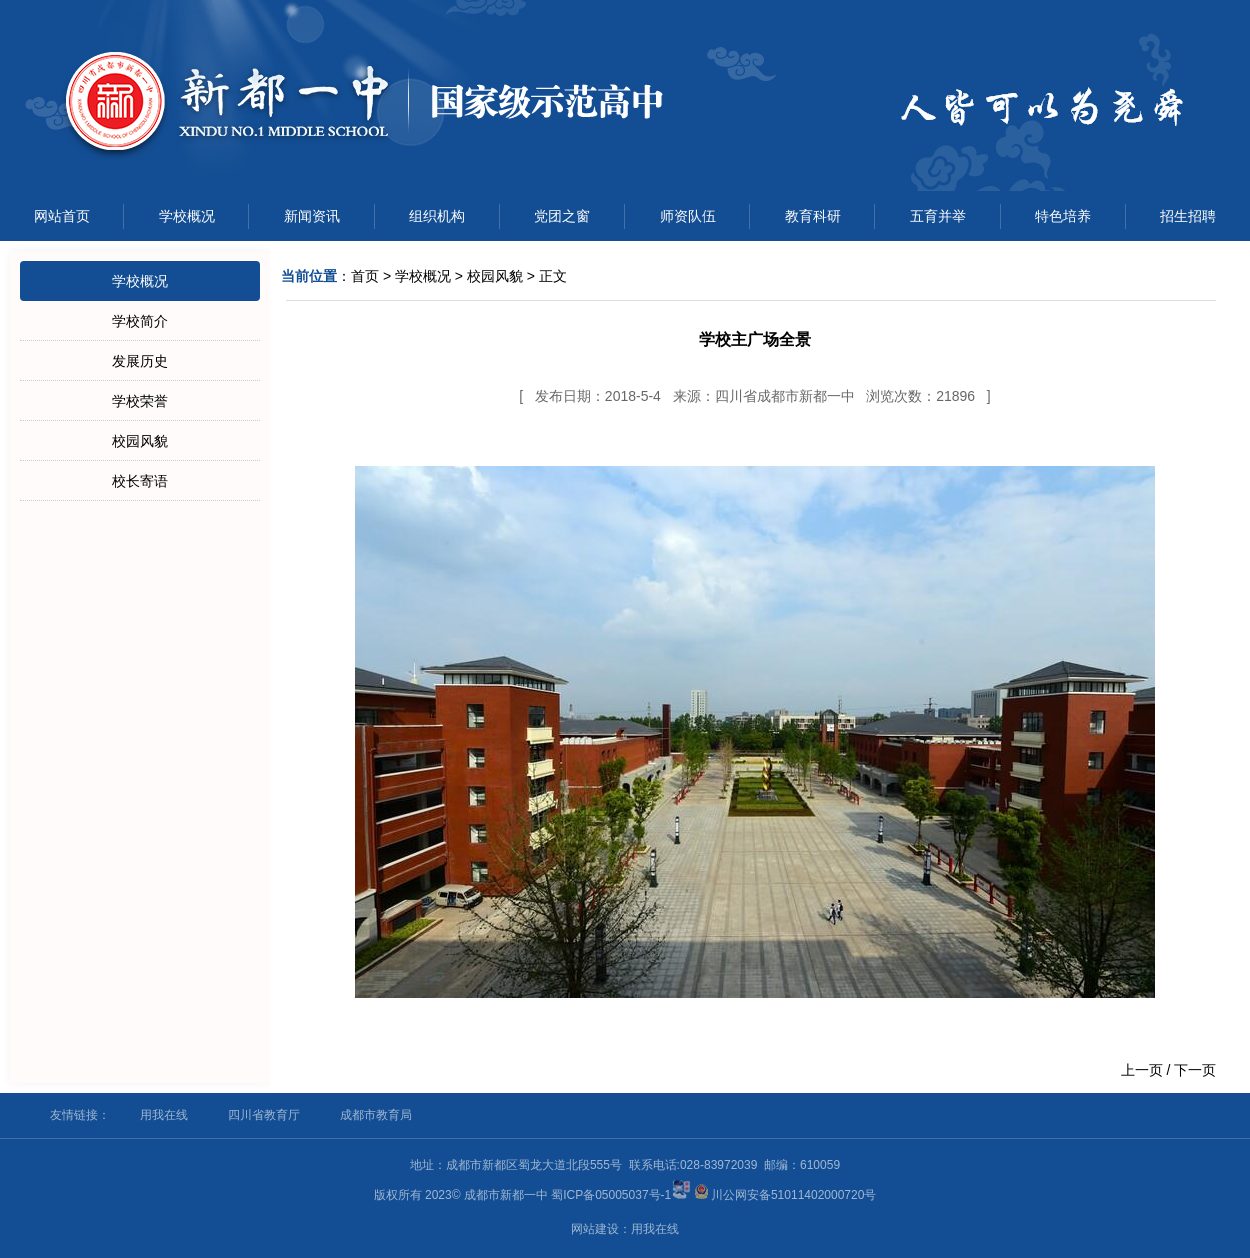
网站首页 (62, 216)
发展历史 (140, 361)
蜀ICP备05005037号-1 (611, 1195)
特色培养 (1063, 216)
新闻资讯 (312, 216)
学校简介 (140, 321)
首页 (365, 276)
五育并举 (938, 216)
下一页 (1195, 1070)
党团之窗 (562, 216)
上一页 (1142, 1070)
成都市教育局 (376, 1115)
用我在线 (164, 1115)
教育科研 (813, 216)
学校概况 (187, 216)
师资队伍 (688, 216)
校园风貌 (140, 441)
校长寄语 (140, 481)
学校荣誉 (140, 401)
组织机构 (437, 216)
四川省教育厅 (264, 1115)
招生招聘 (1188, 216)
